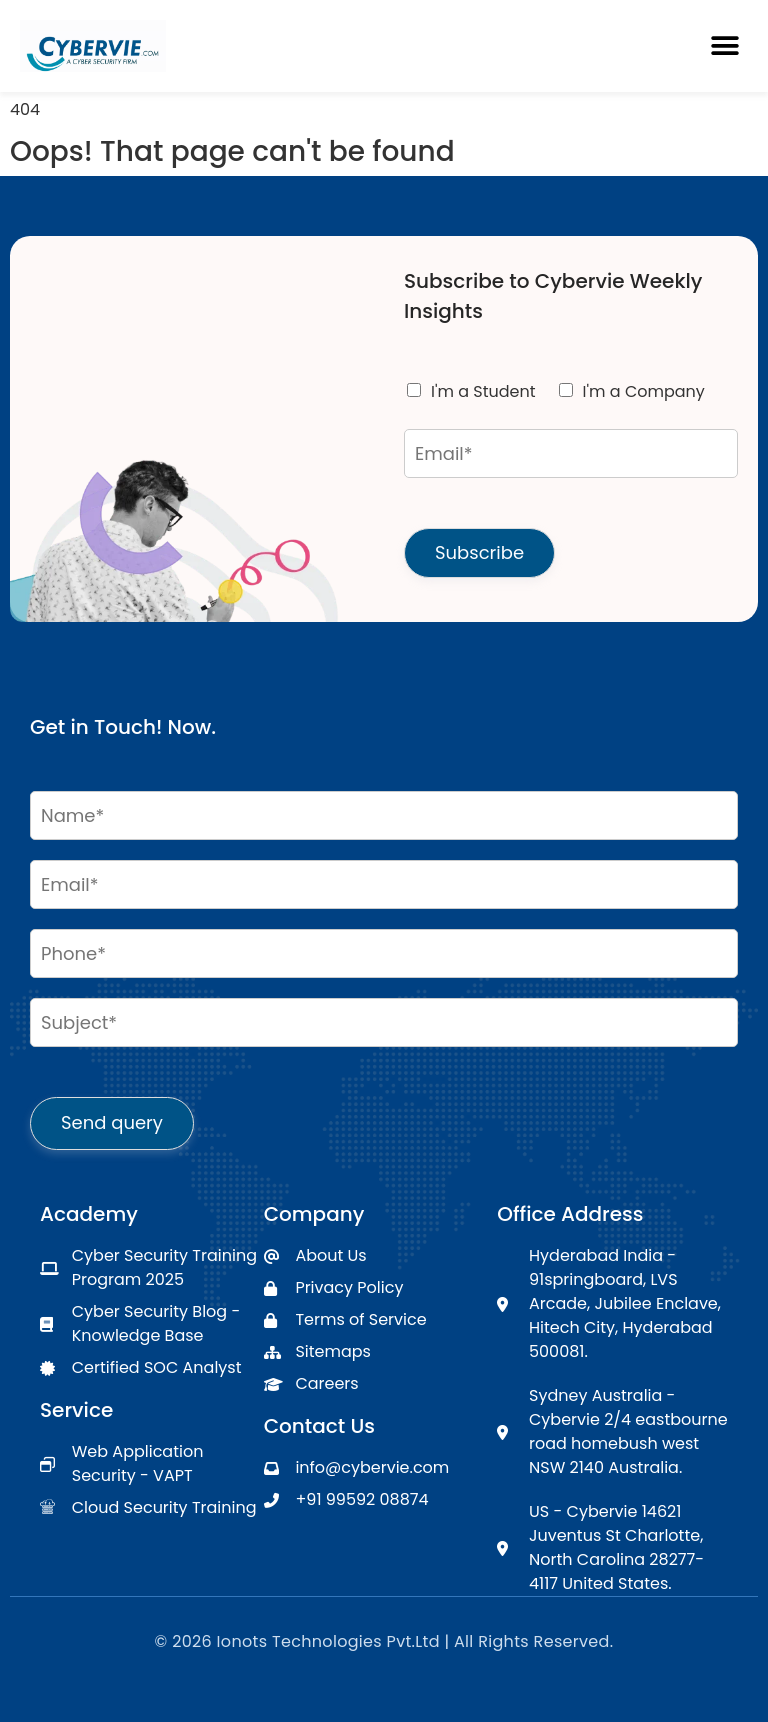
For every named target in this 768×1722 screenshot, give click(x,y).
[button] (725, 46)
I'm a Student (483, 391)
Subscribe (479, 552)
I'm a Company (644, 391)
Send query (112, 1122)
